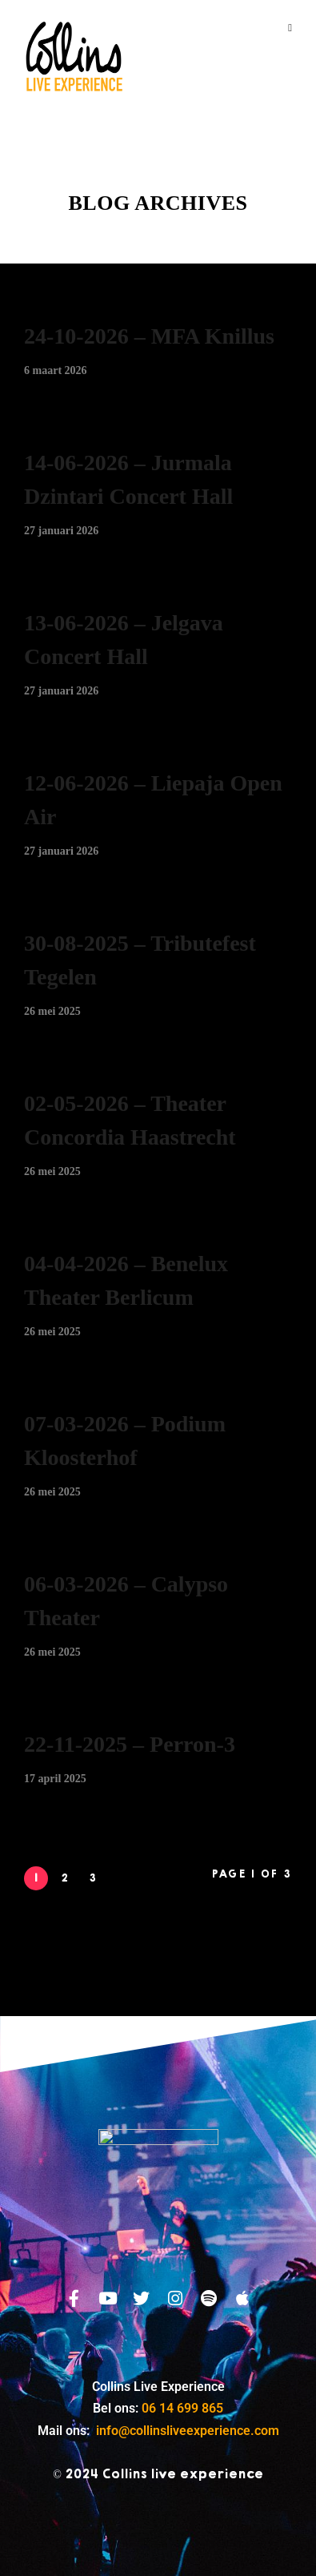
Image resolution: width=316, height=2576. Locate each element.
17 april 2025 (55, 1779)
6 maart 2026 (55, 370)
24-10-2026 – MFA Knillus (149, 336)
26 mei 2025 (52, 1011)
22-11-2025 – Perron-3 (129, 1744)
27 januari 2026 (61, 531)
